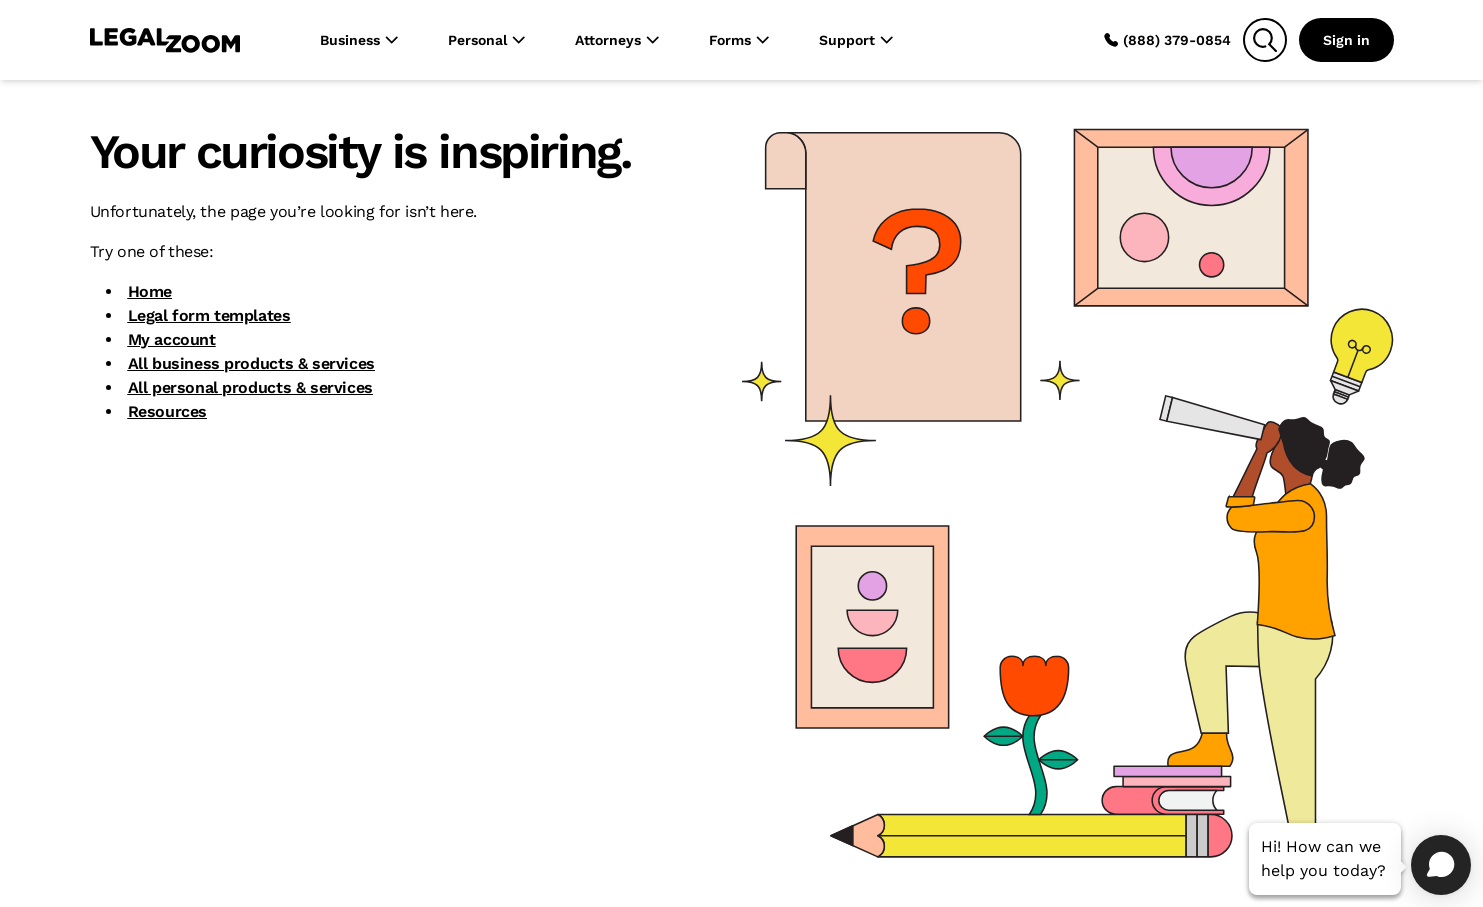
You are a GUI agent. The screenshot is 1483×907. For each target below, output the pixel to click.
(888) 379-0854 (1167, 40)
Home (150, 291)
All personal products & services (250, 387)
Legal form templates (209, 315)
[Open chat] (1441, 865)
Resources (167, 411)
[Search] (1265, 40)
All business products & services (251, 363)
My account (172, 339)
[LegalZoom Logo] (165, 40)
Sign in (1346, 40)
